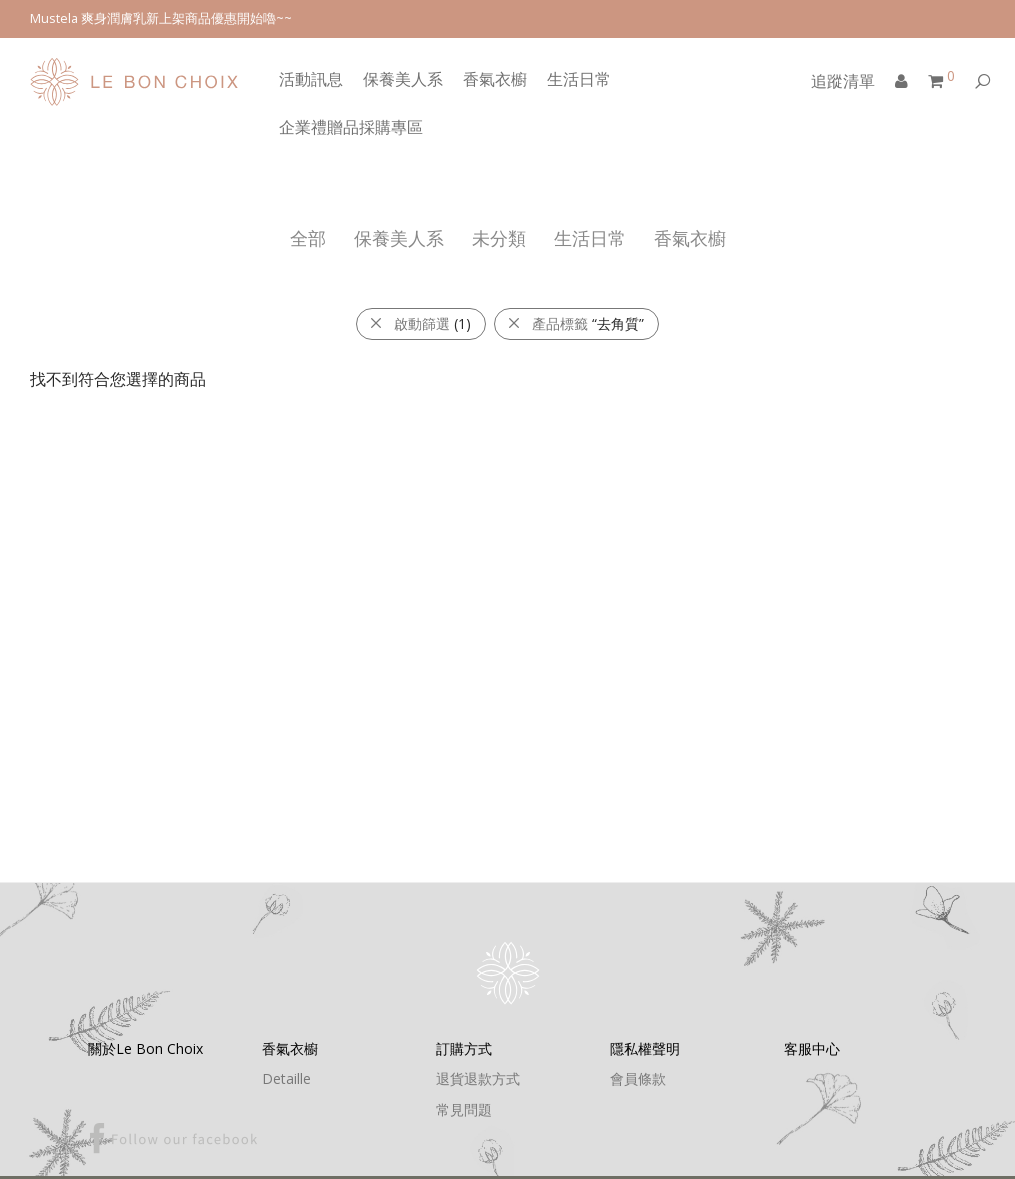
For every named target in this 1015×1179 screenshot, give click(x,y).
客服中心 (812, 1048)
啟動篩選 (420, 323)
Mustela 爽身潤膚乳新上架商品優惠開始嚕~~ (161, 18)
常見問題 (464, 1109)
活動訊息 (311, 79)
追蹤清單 (843, 81)
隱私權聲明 (645, 1048)
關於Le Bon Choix (145, 1048)
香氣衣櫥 (495, 79)
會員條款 (638, 1078)
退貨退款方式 (478, 1078)
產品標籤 (575, 323)
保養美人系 (403, 79)
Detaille (286, 1078)
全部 (308, 238)
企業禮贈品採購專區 (351, 127)
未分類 (499, 238)
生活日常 (579, 79)
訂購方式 (464, 1048)
